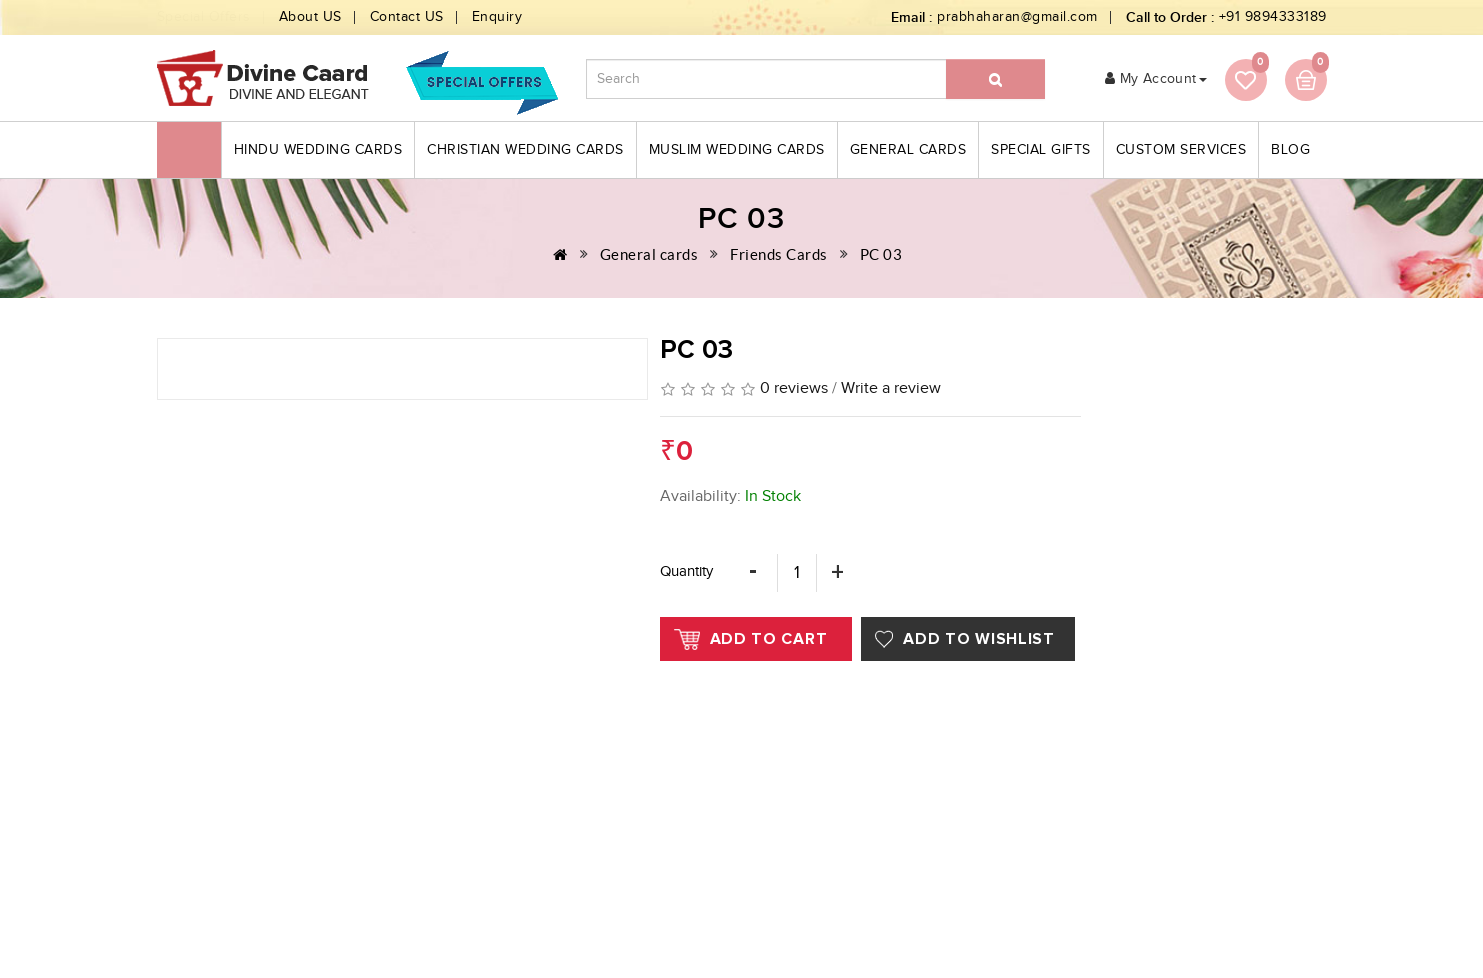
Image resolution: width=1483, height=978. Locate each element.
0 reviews (794, 388)
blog (1290, 150)
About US (310, 17)
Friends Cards (779, 254)
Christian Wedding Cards (525, 150)
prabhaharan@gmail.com (1017, 17)
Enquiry (497, 17)
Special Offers (204, 17)
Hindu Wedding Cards (318, 150)
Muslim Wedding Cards (737, 150)
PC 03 (881, 254)
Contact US (407, 17)
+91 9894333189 (1273, 17)
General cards (908, 150)
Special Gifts (1041, 150)
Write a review (891, 388)
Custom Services (1181, 150)
